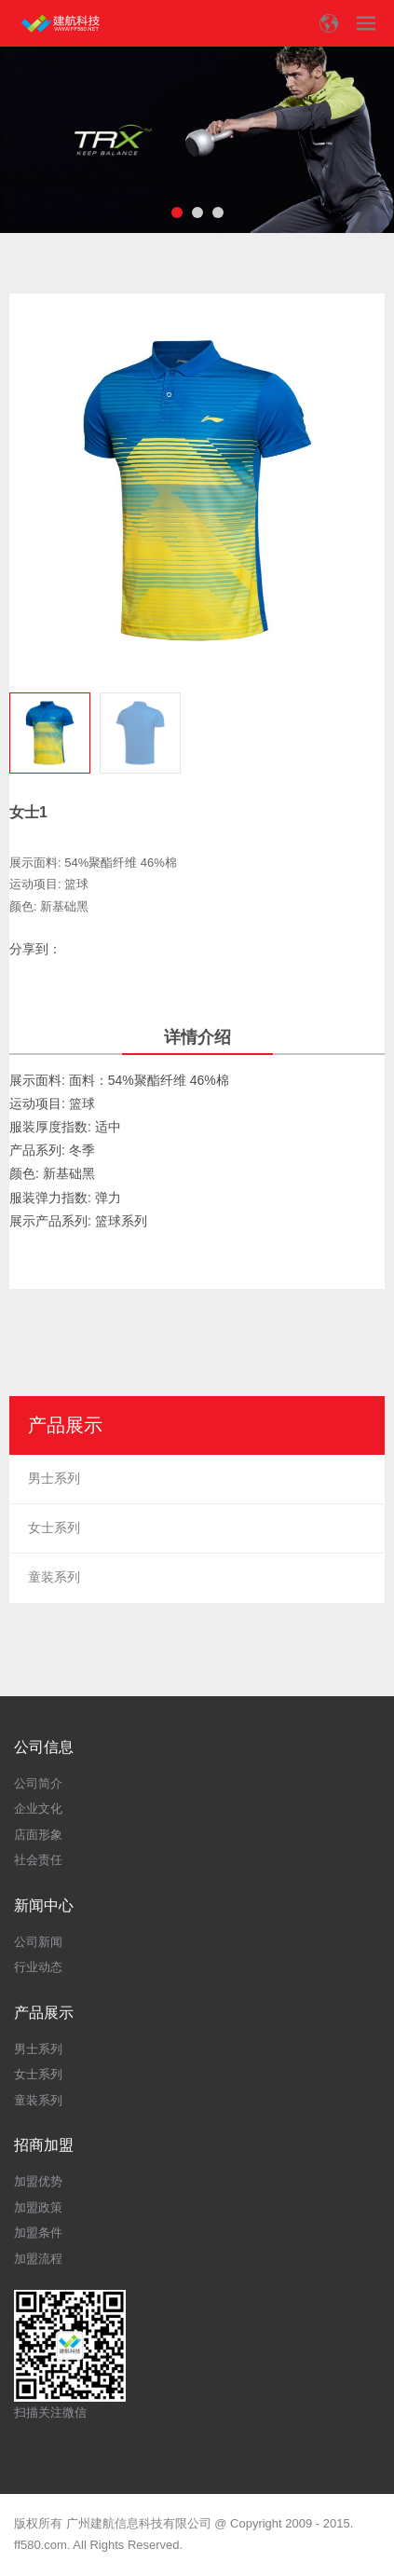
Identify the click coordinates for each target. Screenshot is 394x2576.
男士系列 (54, 1478)
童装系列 (54, 1576)
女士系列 (54, 1527)
